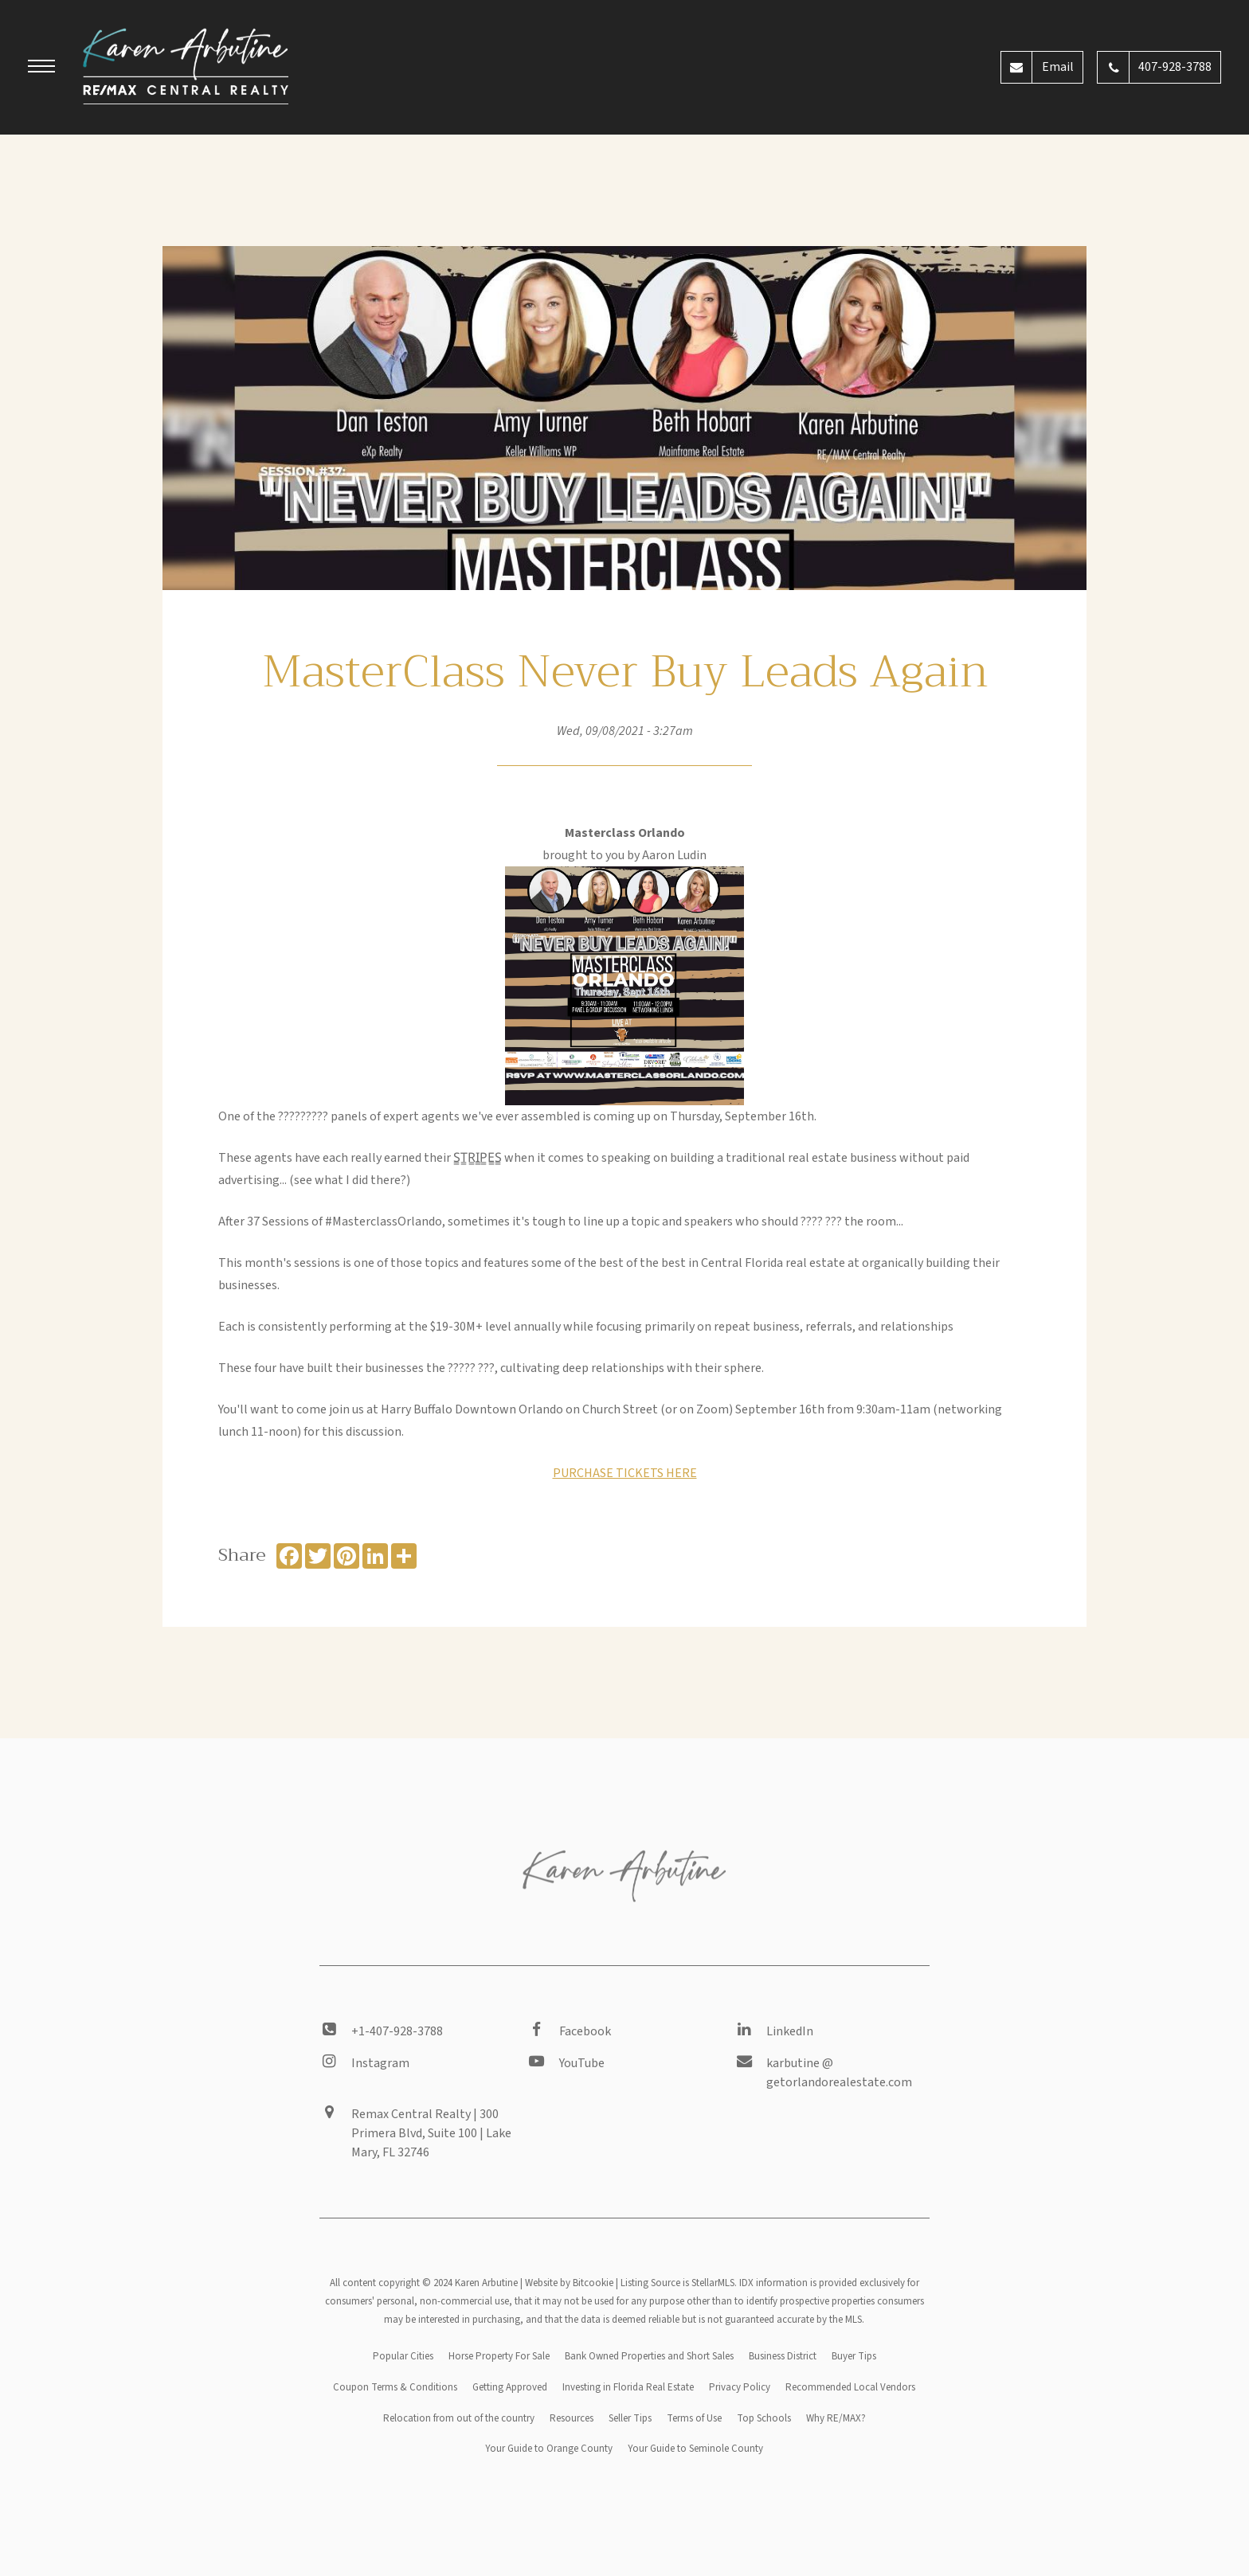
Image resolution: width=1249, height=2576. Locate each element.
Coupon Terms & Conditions (395, 2387)
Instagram (380, 2063)
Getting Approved (509, 2387)
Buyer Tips (854, 2356)
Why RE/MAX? (836, 2418)
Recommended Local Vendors (850, 2387)
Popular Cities (403, 2356)
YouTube (582, 2063)
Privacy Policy (739, 2387)
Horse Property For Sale (499, 2356)
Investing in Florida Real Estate (628, 2387)
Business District (782, 2356)
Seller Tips (630, 2418)
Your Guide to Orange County (549, 2448)
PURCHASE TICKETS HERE (625, 1473)
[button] (41, 68)
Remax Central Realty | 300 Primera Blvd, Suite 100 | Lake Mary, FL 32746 (431, 2133)
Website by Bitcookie (569, 2283)
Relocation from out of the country (458, 2418)
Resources (571, 2418)
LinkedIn (789, 2031)
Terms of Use (694, 2418)
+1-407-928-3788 (397, 2031)
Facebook (585, 2031)
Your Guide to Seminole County (695, 2448)
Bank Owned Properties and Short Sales (649, 2356)
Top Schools (764, 2418)
